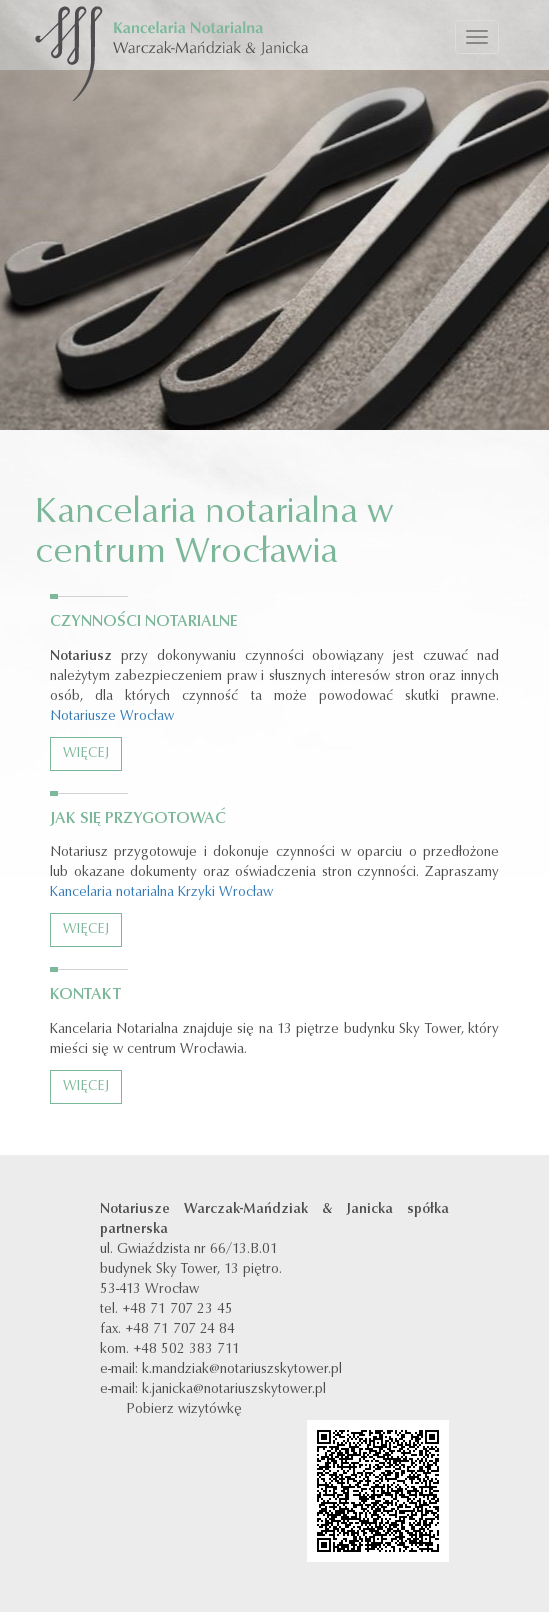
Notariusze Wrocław (112, 717)
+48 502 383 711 (186, 1350)
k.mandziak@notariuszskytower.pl (242, 1370)
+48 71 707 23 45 (177, 1310)
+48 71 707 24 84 (180, 1330)
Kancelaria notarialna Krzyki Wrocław (161, 893)
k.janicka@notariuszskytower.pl (234, 1390)
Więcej (86, 754)
